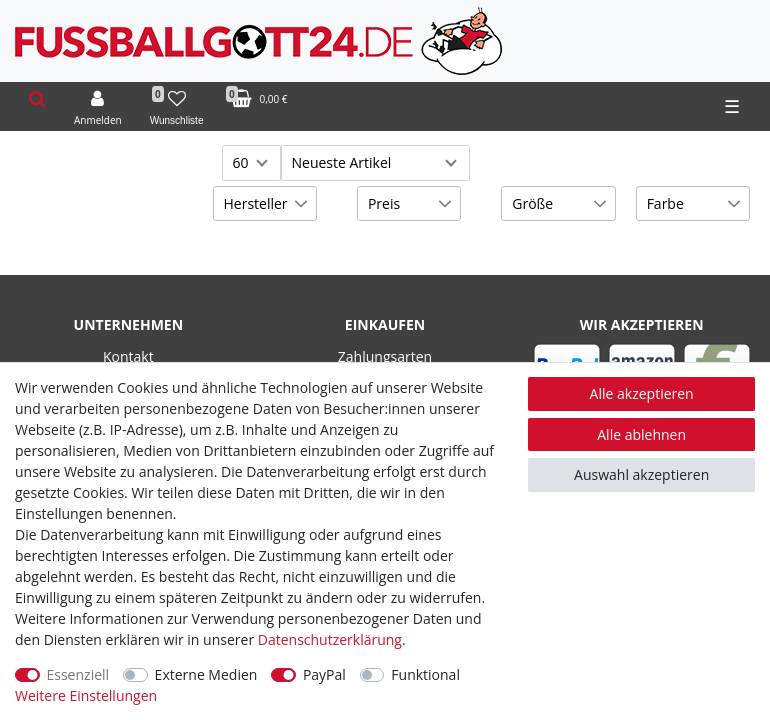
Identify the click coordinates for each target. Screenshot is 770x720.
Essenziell (78, 674)
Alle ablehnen (641, 434)
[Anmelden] (98, 107)
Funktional (425, 674)
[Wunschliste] (177, 107)
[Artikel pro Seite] (251, 163)
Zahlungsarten (385, 356)
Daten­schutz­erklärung (330, 639)
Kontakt (128, 356)
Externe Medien (206, 674)
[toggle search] (37, 99)
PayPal (324, 674)
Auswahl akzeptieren (641, 474)
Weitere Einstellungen (86, 695)
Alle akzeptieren (642, 393)
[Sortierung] (375, 163)
